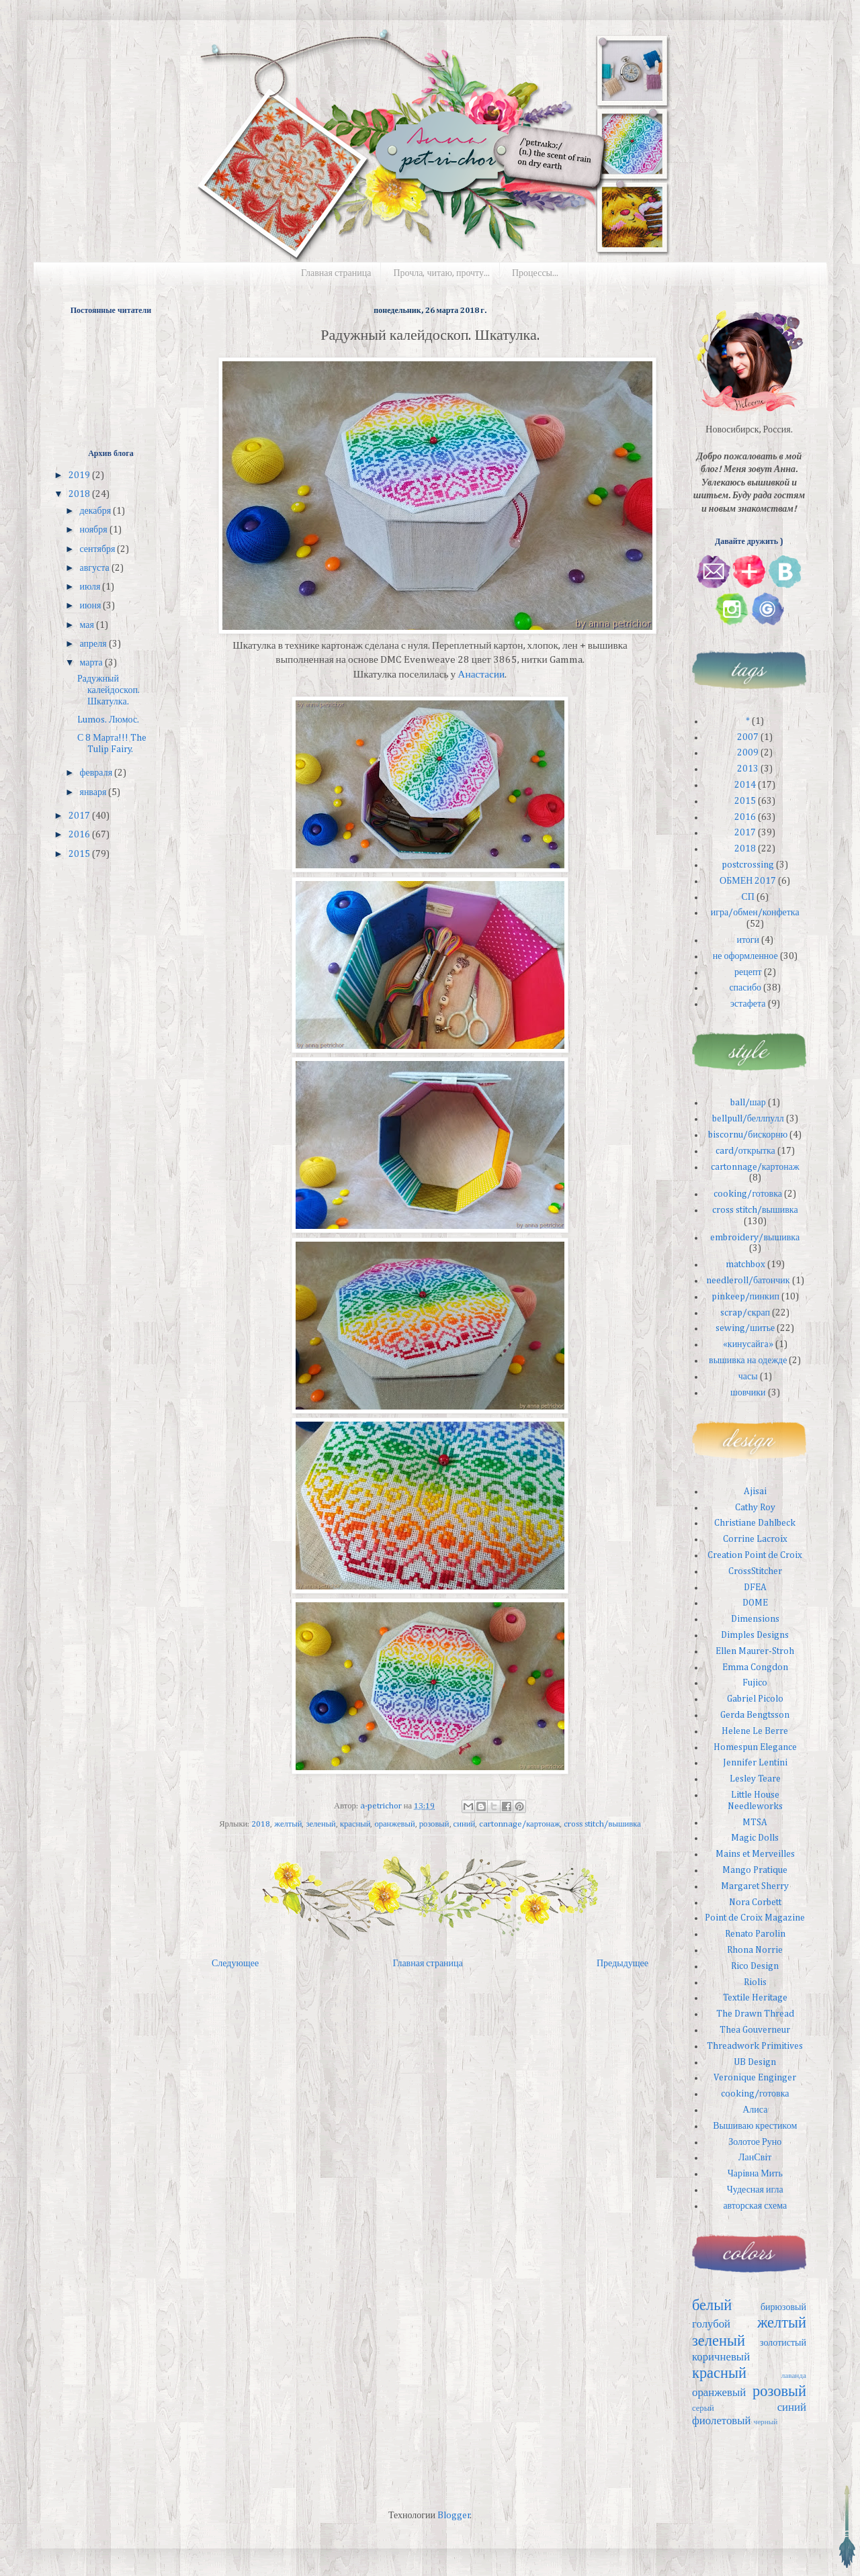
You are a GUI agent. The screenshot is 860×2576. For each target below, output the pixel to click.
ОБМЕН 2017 (748, 881)
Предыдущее (622, 1963)
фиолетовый (721, 2421)
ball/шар (748, 1102)
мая (87, 625)
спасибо (745, 988)
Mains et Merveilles (755, 1854)
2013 (748, 769)
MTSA (754, 1822)
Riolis (755, 1982)
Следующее (235, 1963)
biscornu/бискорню (747, 1135)
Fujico (754, 1683)
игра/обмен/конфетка (755, 912)
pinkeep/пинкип (745, 1296)
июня (91, 605)
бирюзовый (783, 2307)
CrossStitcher (755, 1571)
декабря (96, 511)
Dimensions (755, 1619)
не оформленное (745, 956)
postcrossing (748, 865)
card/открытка (745, 1151)
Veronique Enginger (755, 2077)
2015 (80, 854)
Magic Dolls (755, 1838)
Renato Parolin (755, 1934)
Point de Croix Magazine (755, 1918)
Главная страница (336, 273)
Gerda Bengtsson (754, 1715)
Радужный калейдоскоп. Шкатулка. (108, 690)
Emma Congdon (755, 1667)
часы (748, 1376)
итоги (747, 940)
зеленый (320, 1824)
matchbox (745, 1264)
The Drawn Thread (755, 2014)
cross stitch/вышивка (602, 1824)
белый (712, 2306)
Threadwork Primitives (755, 2046)
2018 (260, 1824)
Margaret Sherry (755, 1886)
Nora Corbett (755, 1902)
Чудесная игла (755, 2190)
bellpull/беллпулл (748, 1118)
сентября (98, 549)
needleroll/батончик (748, 1280)
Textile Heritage (755, 1998)
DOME (755, 1603)
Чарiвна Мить (755, 2173)
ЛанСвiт (754, 2157)
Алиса (754, 2110)
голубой (711, 2324)
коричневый (721, 2357)
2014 (745, 785)
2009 (748, 752)
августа (95, 568)
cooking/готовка (748, 1194)
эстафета (748, 1004)
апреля (93, 644)
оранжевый (394, 1824)
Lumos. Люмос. (108, 720)
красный (355, 1824)
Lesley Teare (755, 1779)
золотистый (783, 2343)
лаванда (793, 2375)
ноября (94, 530)
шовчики (748, 1392)
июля (90, 587)
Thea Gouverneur (755, 2030)
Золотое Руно (754, 2142)
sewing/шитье (745, 1328)
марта (91, 663)
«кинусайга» (748, 1344)
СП (748, 897)
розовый (434, 1824)
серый (703, 2408)
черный (766, 2422)
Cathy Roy (755, 1507)
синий (465, 1824)
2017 (80, 816)
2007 (748, 737)
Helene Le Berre (755, 1731)
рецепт (748, 972)
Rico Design (755, 1966)
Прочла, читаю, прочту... (441, 273)
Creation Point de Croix (754, 1555)
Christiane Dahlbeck (755, 1523)
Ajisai (755, 1491)
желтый (288, 1824)
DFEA (755, 1587)
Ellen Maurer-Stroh (755, 1651)
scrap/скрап (745, 1313)
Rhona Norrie (755, 1950)
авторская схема (755, 2206)
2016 (80, 834)
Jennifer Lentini (755, 1762)
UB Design (755, 2062)
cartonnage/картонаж (519, 1824)
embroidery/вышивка (755, 1237)
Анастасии (481, 675)
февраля (96, 773)
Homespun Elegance (755, 1747)
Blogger (453, 2515)
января (93, 792)
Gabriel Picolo (755, 1699)
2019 (80, 475)
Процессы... (535, 273)
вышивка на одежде (748, 1360)
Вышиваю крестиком (755, 2126)
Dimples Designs (755, 1635)
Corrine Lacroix (755, 1539)
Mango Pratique (754, 1870)
